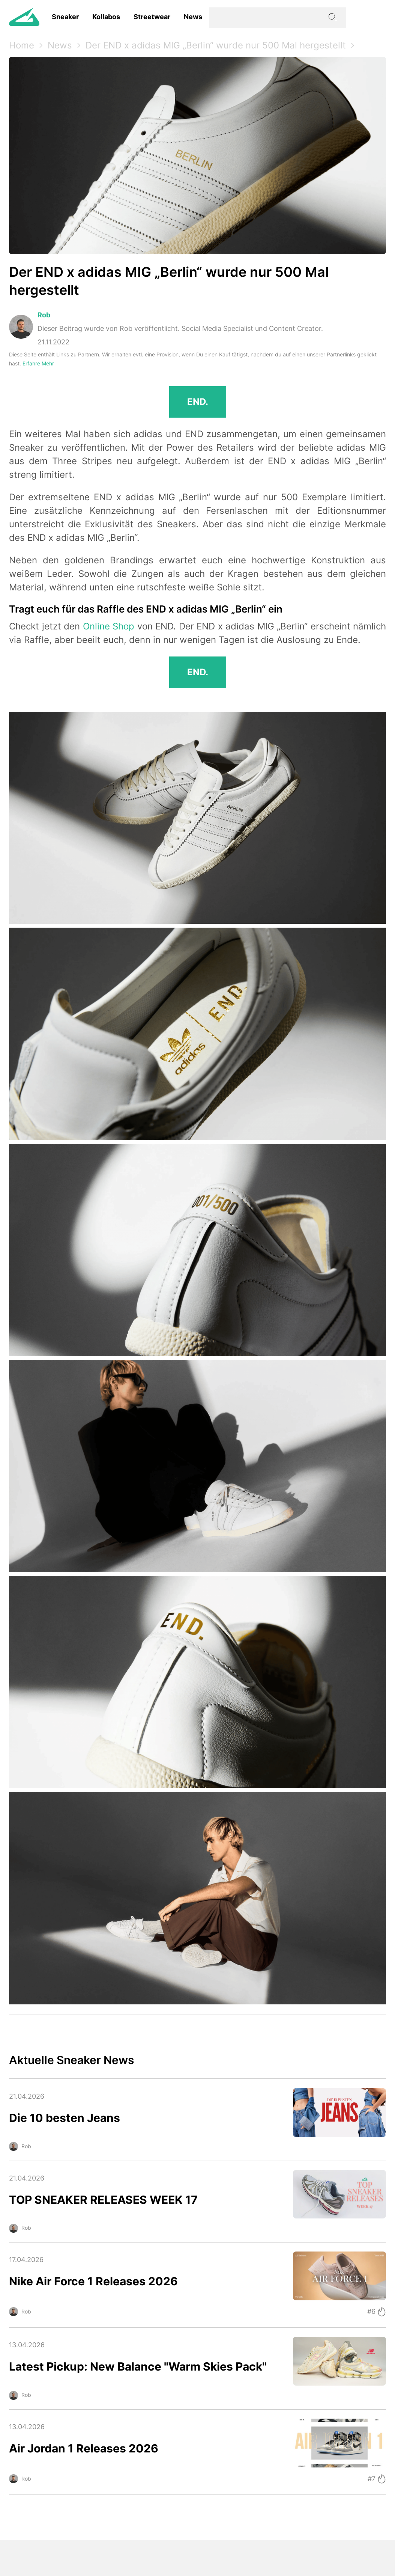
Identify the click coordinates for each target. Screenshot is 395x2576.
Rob (44, 315)
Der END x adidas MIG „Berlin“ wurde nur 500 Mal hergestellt (216, 45)
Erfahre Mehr (38, 363)
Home (21, 45)
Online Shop (109, 626)
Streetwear (152, 17)
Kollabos (106, 17)
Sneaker (65, 17)
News (193, 17)
